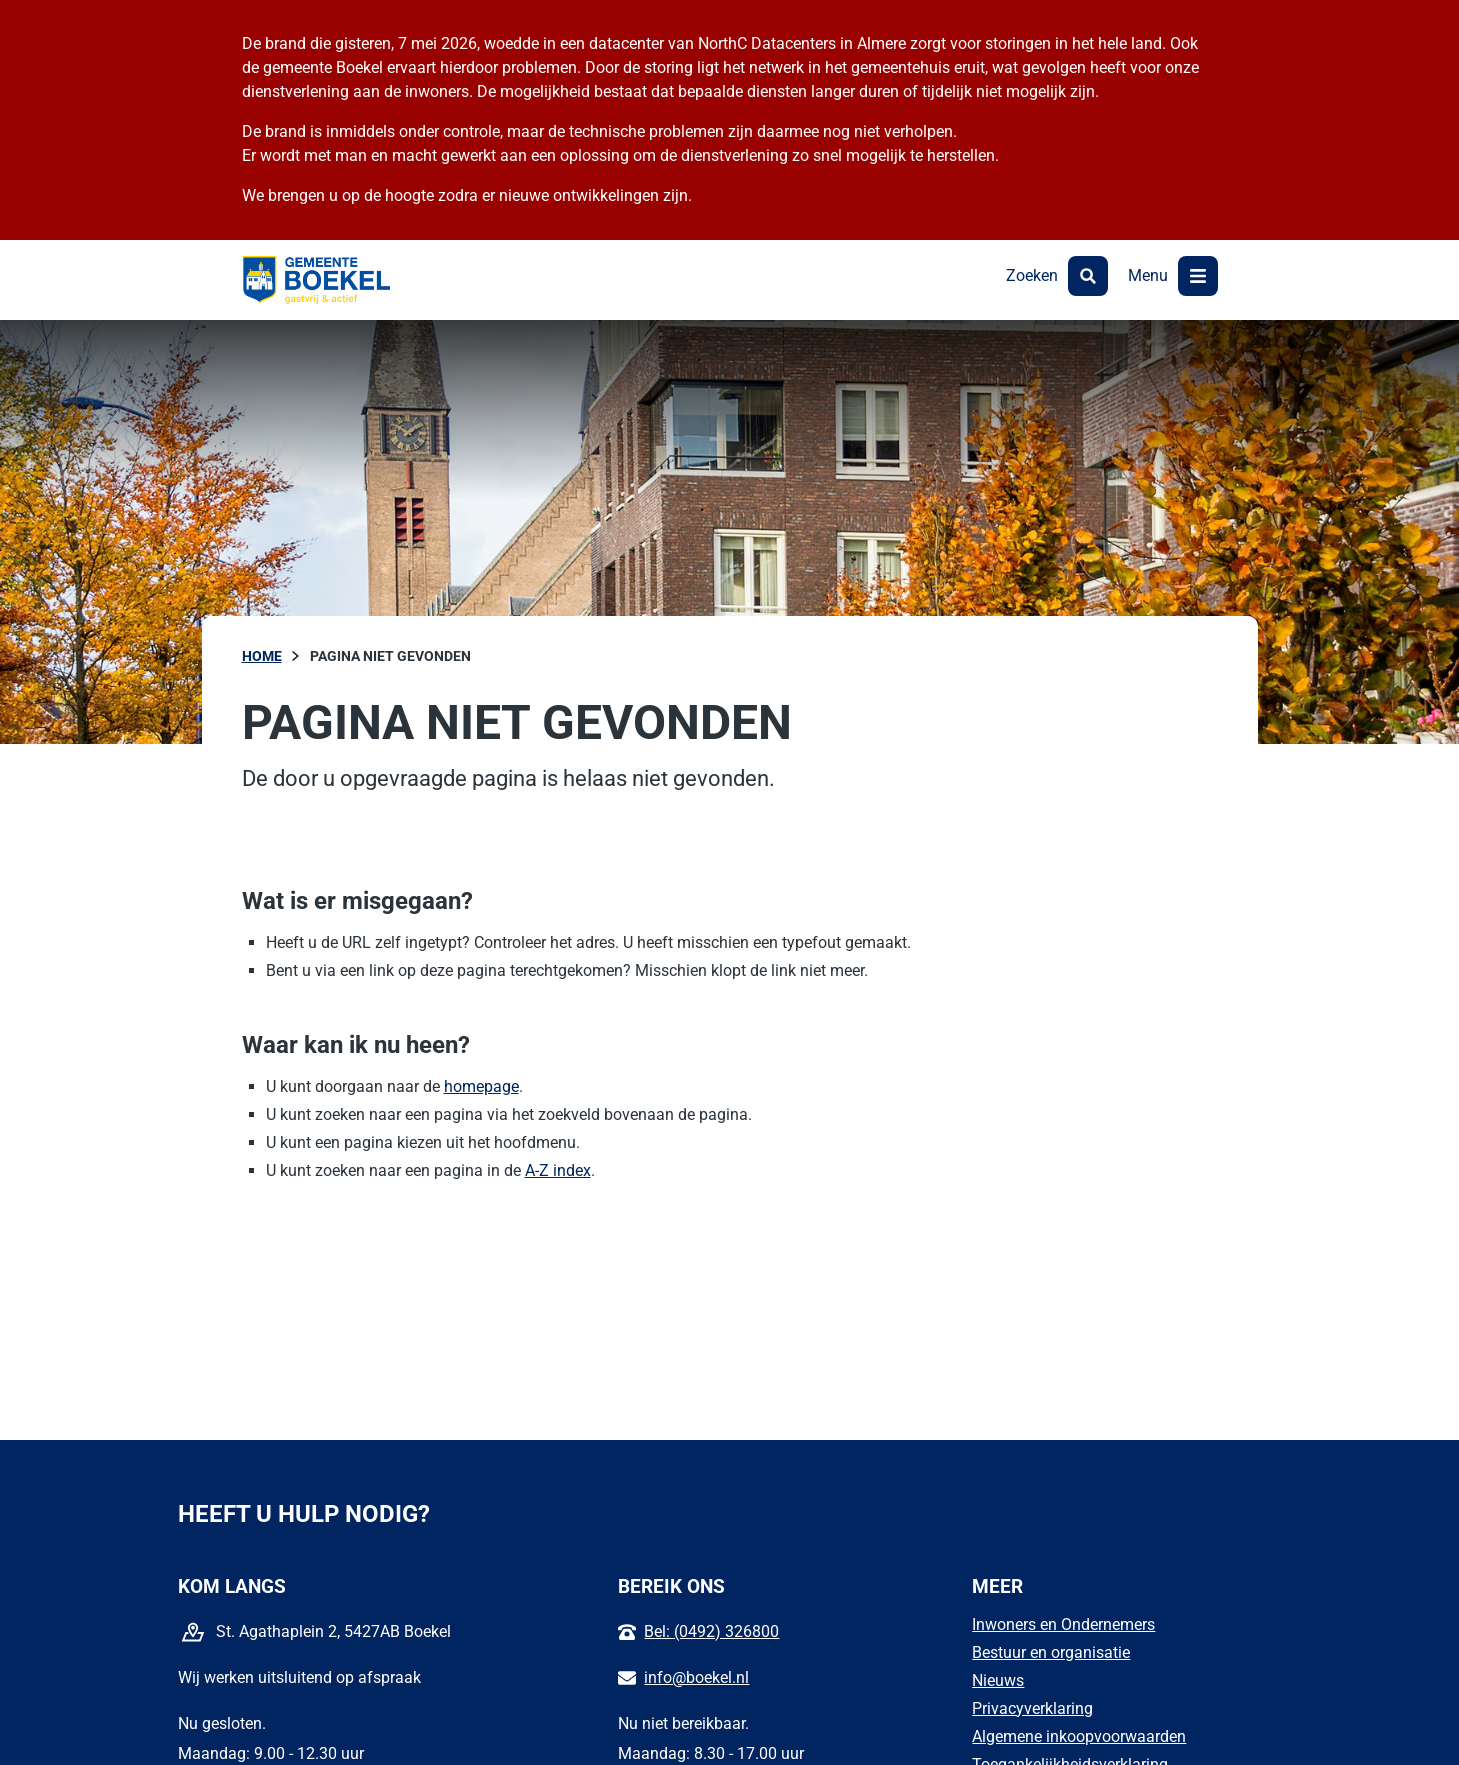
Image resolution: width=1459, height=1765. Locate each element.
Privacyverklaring (1032, 1708)
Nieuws (998, 1680)
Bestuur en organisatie (1051, 1652)
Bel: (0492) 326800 (711, 1631)
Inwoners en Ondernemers (1063, 1624)
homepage (481, 1086)
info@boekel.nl (696, 1677)
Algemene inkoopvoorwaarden (1079, 1736)
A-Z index (558, 1170)
